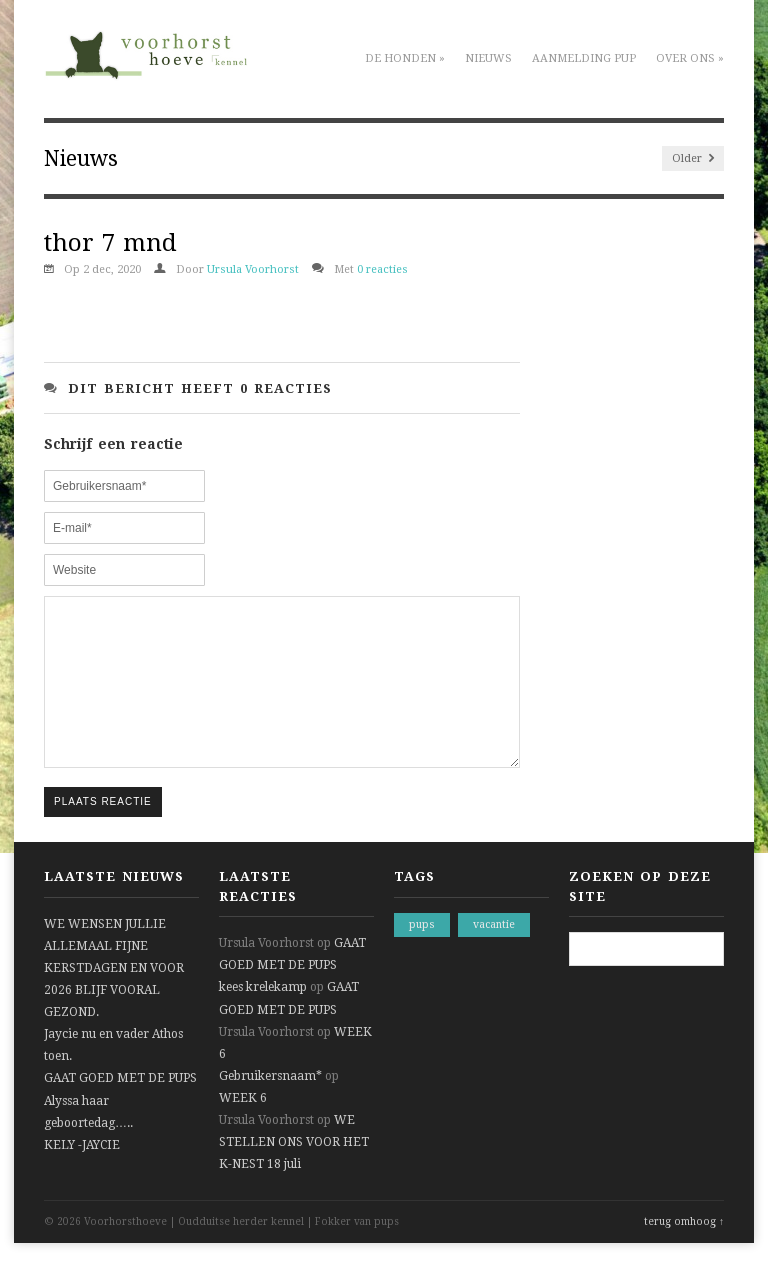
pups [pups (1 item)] (422, 954)
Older (693, 158)
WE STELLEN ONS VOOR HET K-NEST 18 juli (294, 1172)
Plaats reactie (103, 831)
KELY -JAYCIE (82, 1175)
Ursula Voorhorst (253, 269)
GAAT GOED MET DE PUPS (120, 1108)
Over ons (690, 58)
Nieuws (488, 58)
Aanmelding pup (584, 58)
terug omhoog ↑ (684, 1251)
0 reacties (382, 269)
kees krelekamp (263, 1017)
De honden (405, 58)
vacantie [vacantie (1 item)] (494, 954)
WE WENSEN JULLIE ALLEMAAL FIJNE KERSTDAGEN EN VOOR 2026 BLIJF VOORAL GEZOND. (114, 998)
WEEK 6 (243, 1128)
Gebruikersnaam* (270, 1106)
